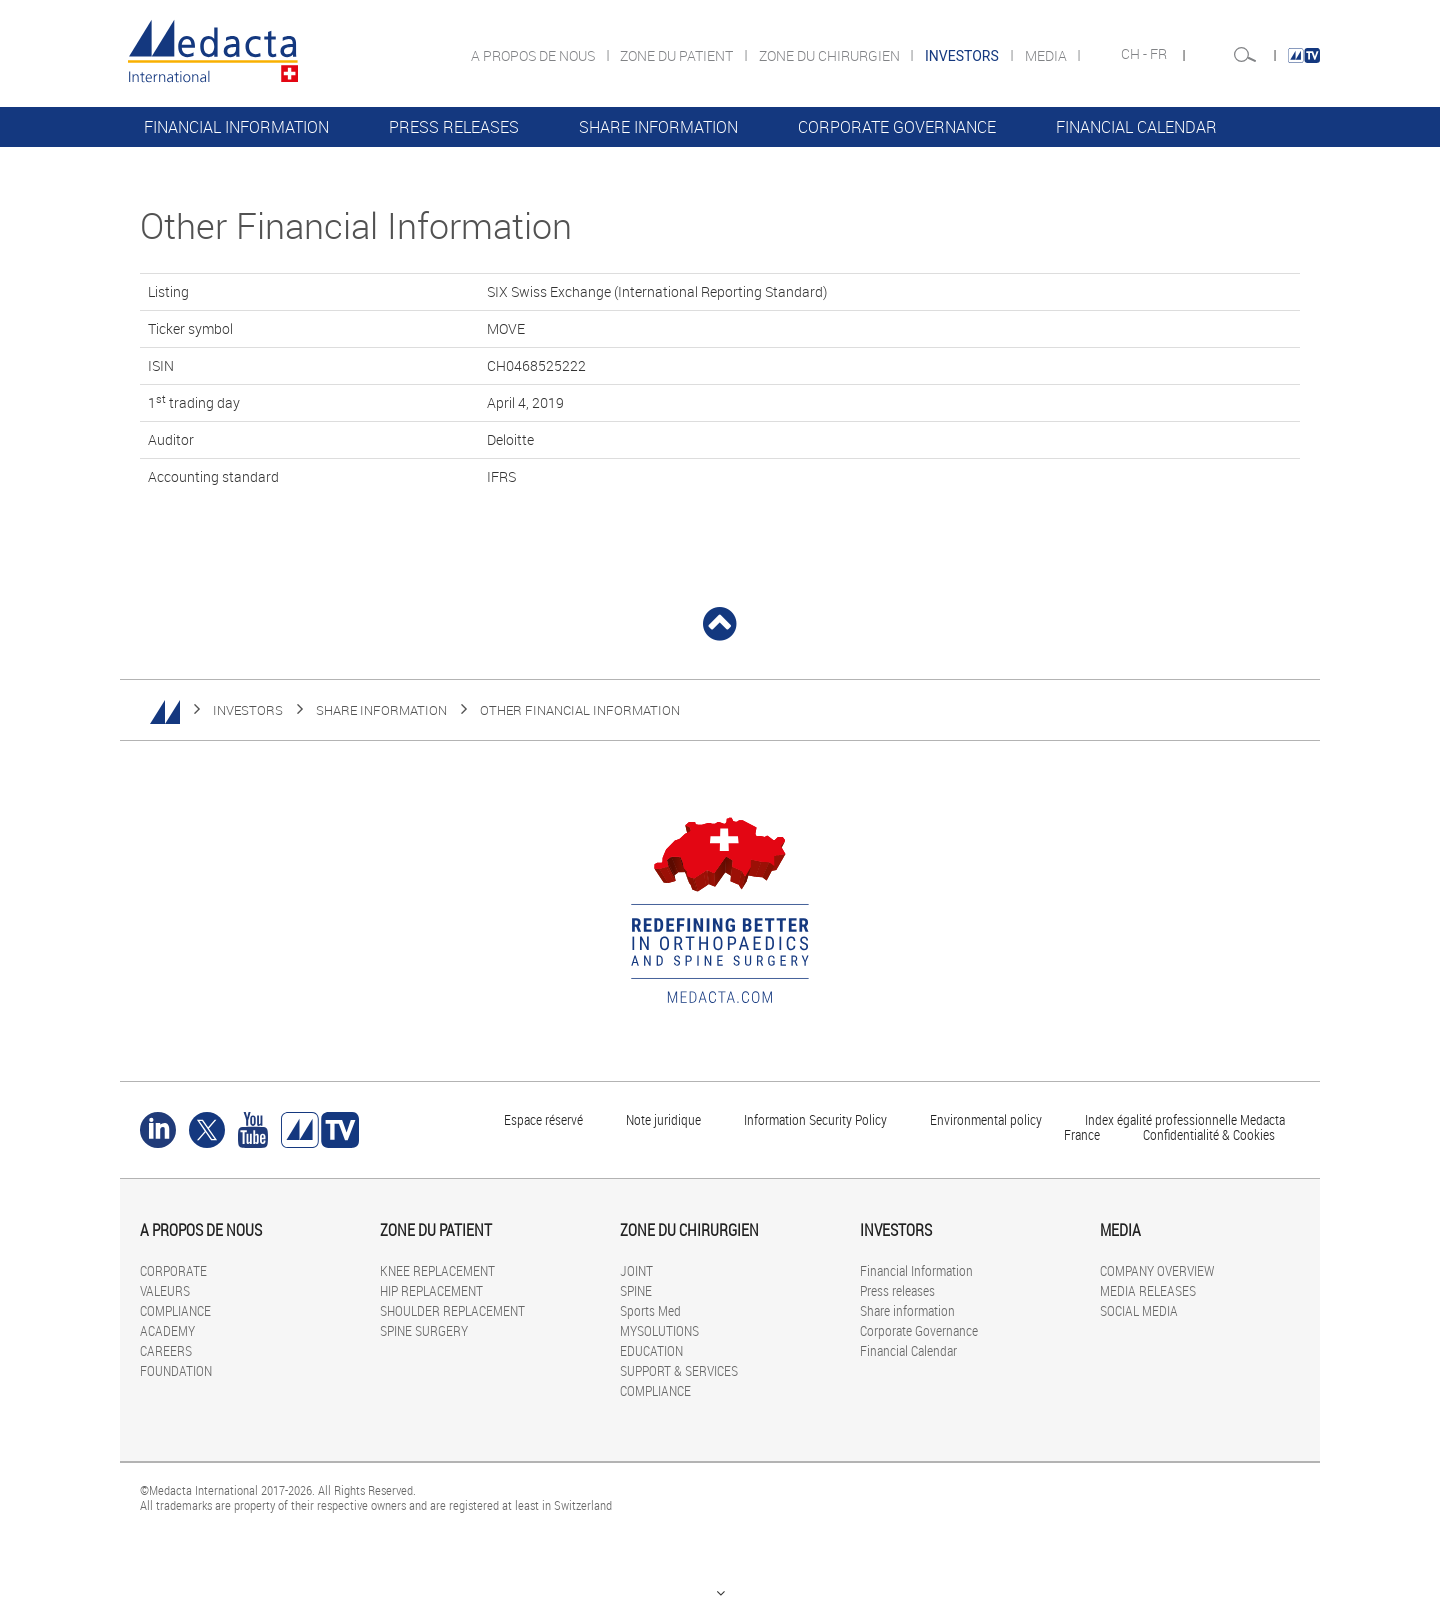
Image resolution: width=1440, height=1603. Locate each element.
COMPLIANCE (175, 1310)
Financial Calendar (1136, 127)
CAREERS (166, 1350)
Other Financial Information (580, 710)
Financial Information (236, 127)
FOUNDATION (176, 1370)
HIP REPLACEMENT (431, 1290)
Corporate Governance (897, 127)
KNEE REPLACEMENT (437, 1270)
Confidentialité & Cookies (1209, 1134)
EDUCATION (651, 1350)
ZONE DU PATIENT (678, 55)
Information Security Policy (815, 1119)
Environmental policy (986, 1119)
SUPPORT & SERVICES (679, 1370)
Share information (658, 127)
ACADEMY (167, 1330)
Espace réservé (545, 1119)
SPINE (636, 1290)
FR (1160, 54)
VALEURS (165, 1290)
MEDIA (1047, 55)
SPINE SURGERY (424, 1330)
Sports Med (650, 1310)
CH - (1135, 54)
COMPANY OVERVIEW (1157, 1270)
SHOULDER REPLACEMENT (452, 1310)
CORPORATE (173, 1270)
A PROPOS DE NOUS (534, 55)
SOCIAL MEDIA (1139, 1310)
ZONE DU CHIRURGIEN (831, 55)
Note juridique (663, 1119)
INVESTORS (248, 710)
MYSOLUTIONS (659, 1330)
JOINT (636, 1270)
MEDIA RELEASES (1148, 1290)
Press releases (454, 127)
